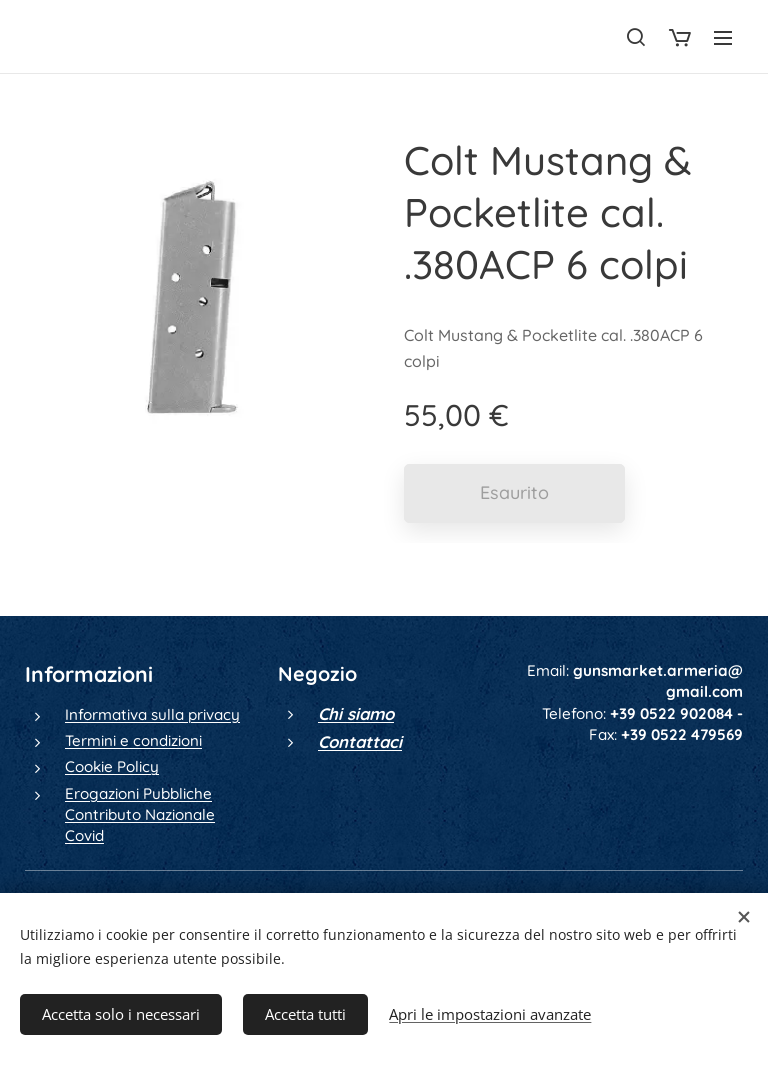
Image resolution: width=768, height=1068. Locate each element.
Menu (723, 38)
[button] (636, 37)
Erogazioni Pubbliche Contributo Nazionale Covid (140, 815)
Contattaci (360, 741)
